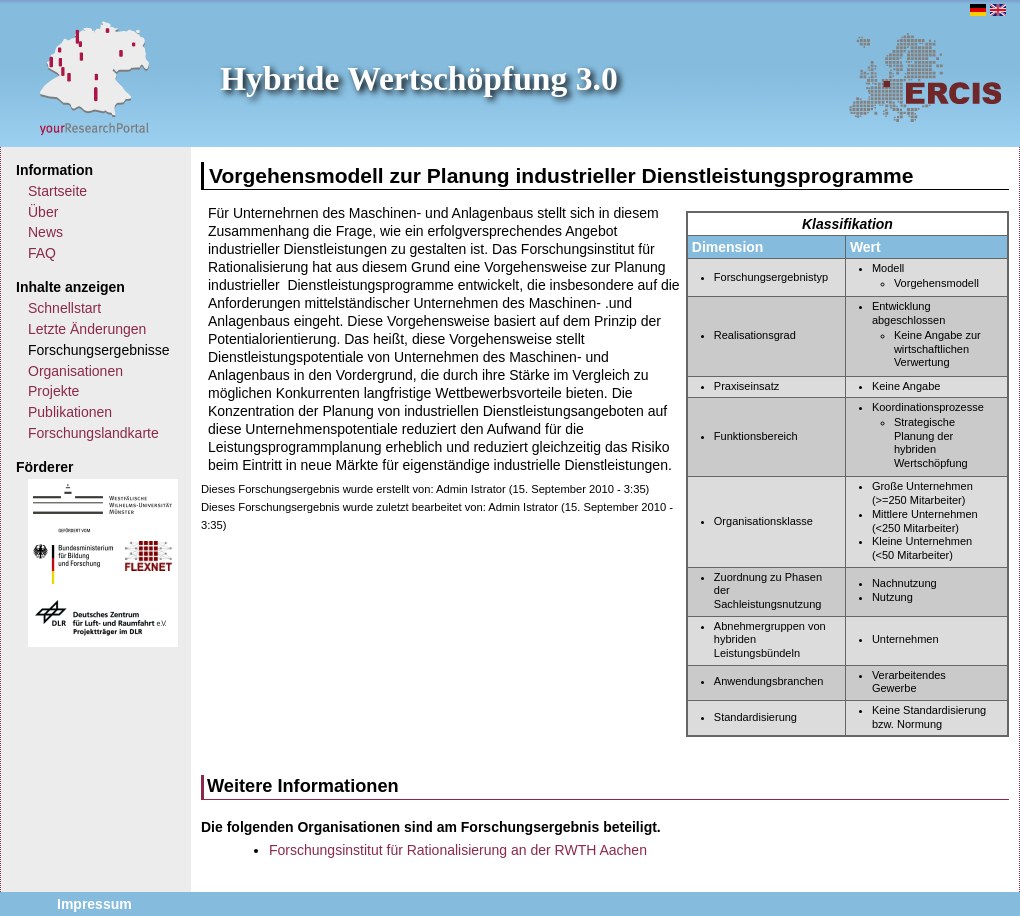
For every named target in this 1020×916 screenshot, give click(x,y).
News (45, 232)
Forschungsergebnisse (99, 350)
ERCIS (925, 77)
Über (43, 212)
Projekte (53, 391)
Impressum (94, 904)
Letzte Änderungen (87, 329)
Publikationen (70, 412)
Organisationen (75, 371)
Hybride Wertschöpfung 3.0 (419, 78)
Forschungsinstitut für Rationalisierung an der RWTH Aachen (458, 850)
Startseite (57, 191)
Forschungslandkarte (93, 433)
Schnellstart (64, 308)
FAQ (42, 253)
